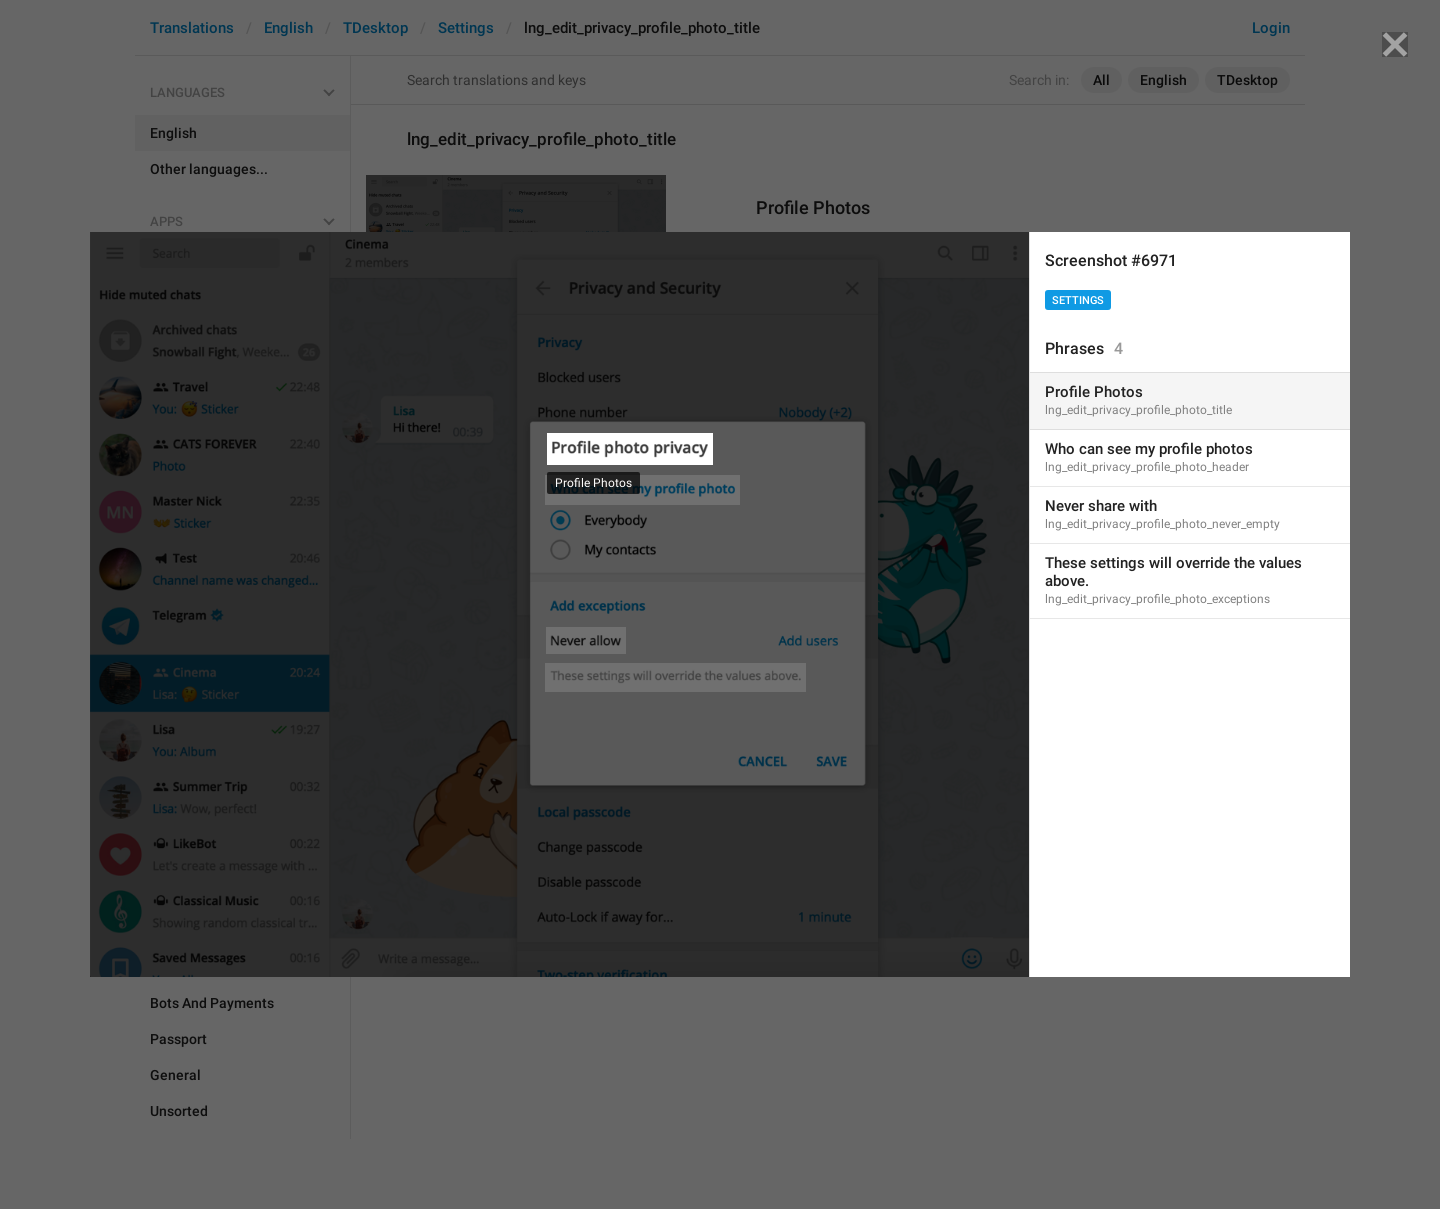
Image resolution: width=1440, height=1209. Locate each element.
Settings (1078, 300)
